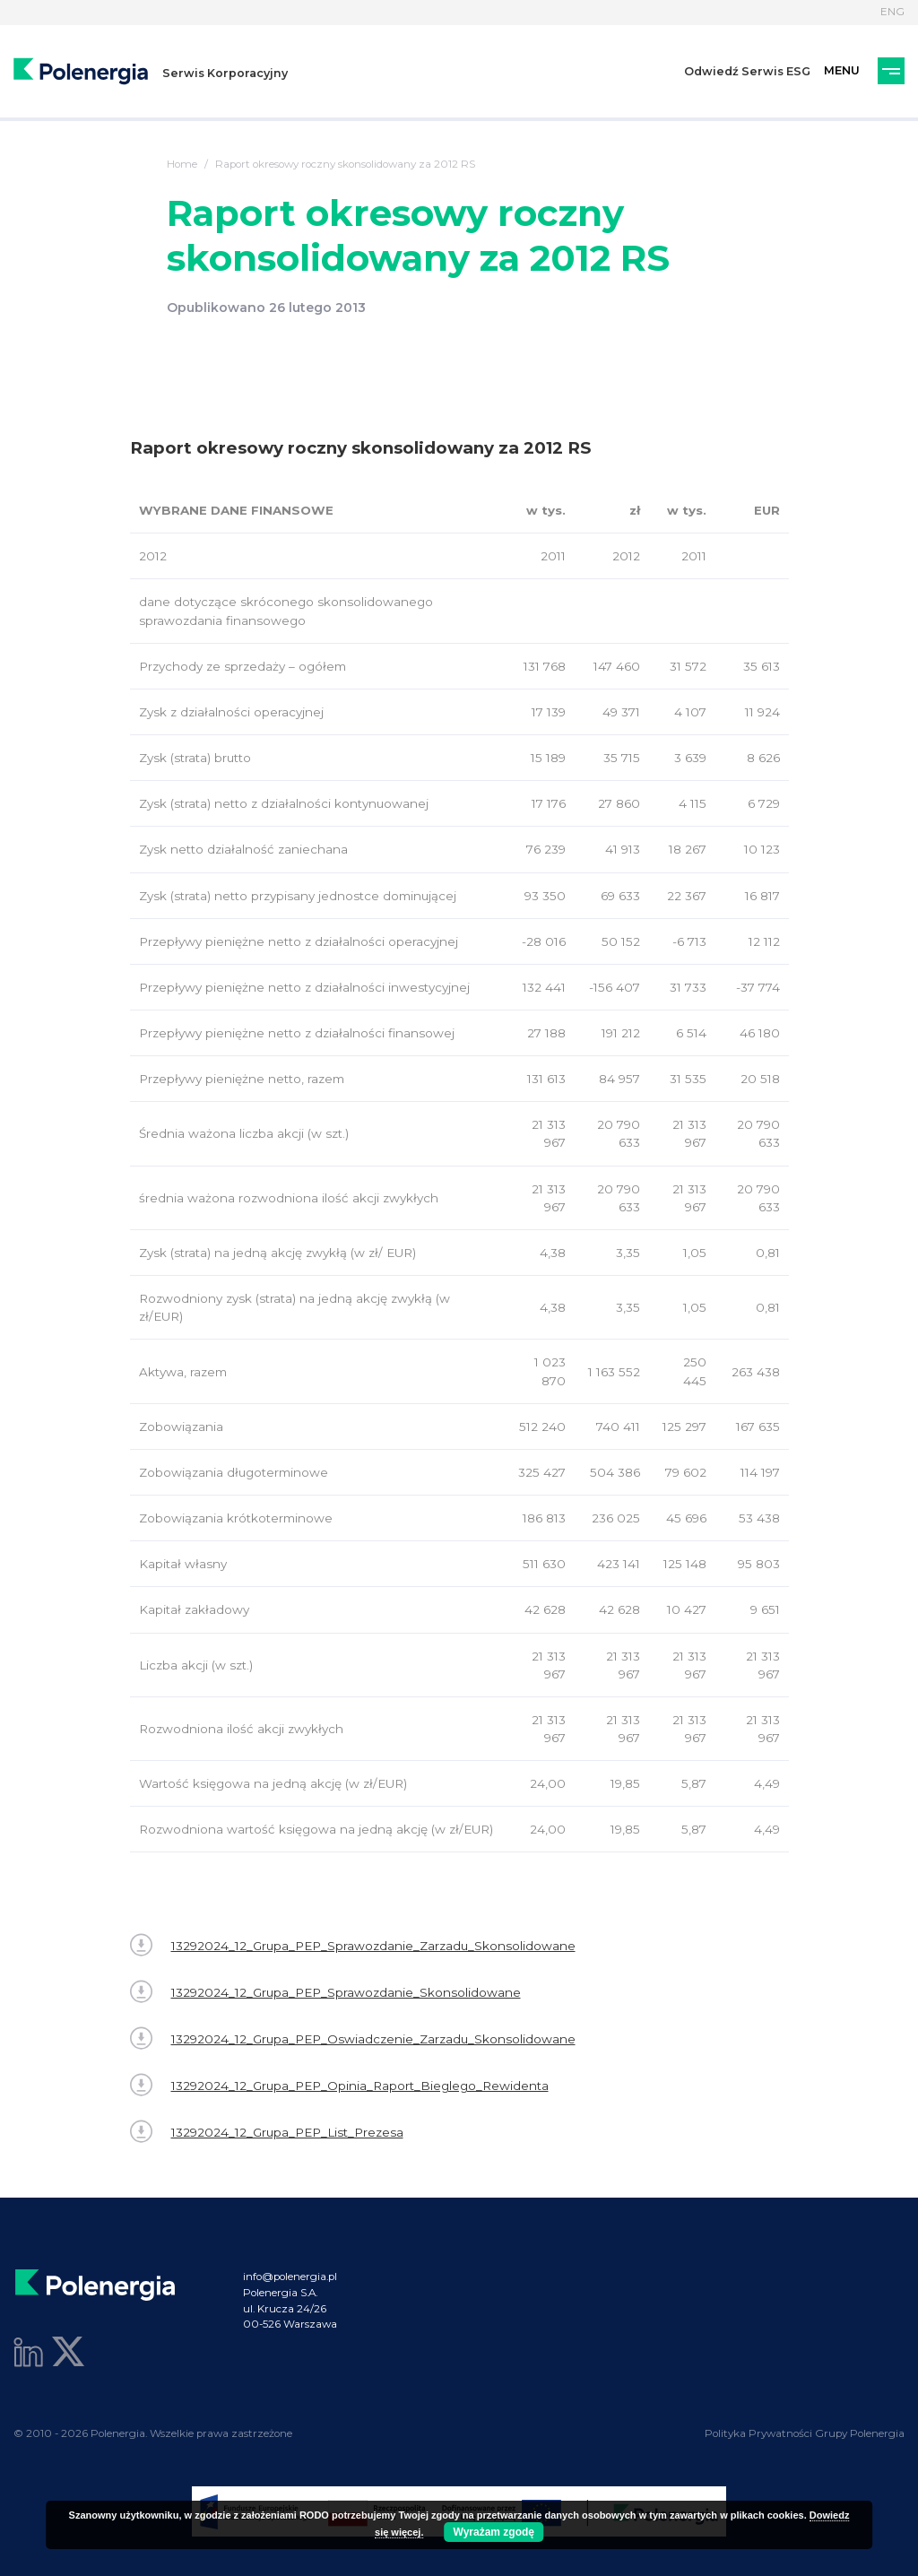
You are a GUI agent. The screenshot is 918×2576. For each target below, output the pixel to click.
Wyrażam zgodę (494, 2532)
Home (182, 164)
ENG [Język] (892, 11)
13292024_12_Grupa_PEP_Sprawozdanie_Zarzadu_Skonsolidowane (353, 1945)
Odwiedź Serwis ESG (747, 71)
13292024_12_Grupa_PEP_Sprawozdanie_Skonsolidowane (325, 1992)
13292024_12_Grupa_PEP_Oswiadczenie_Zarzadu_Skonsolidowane (353, 2038)
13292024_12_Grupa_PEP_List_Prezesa (266, 2132)
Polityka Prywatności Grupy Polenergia (805, 2433)
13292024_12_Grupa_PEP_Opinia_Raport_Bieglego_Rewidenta (339, 2085)
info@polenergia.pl (290, 2276)
